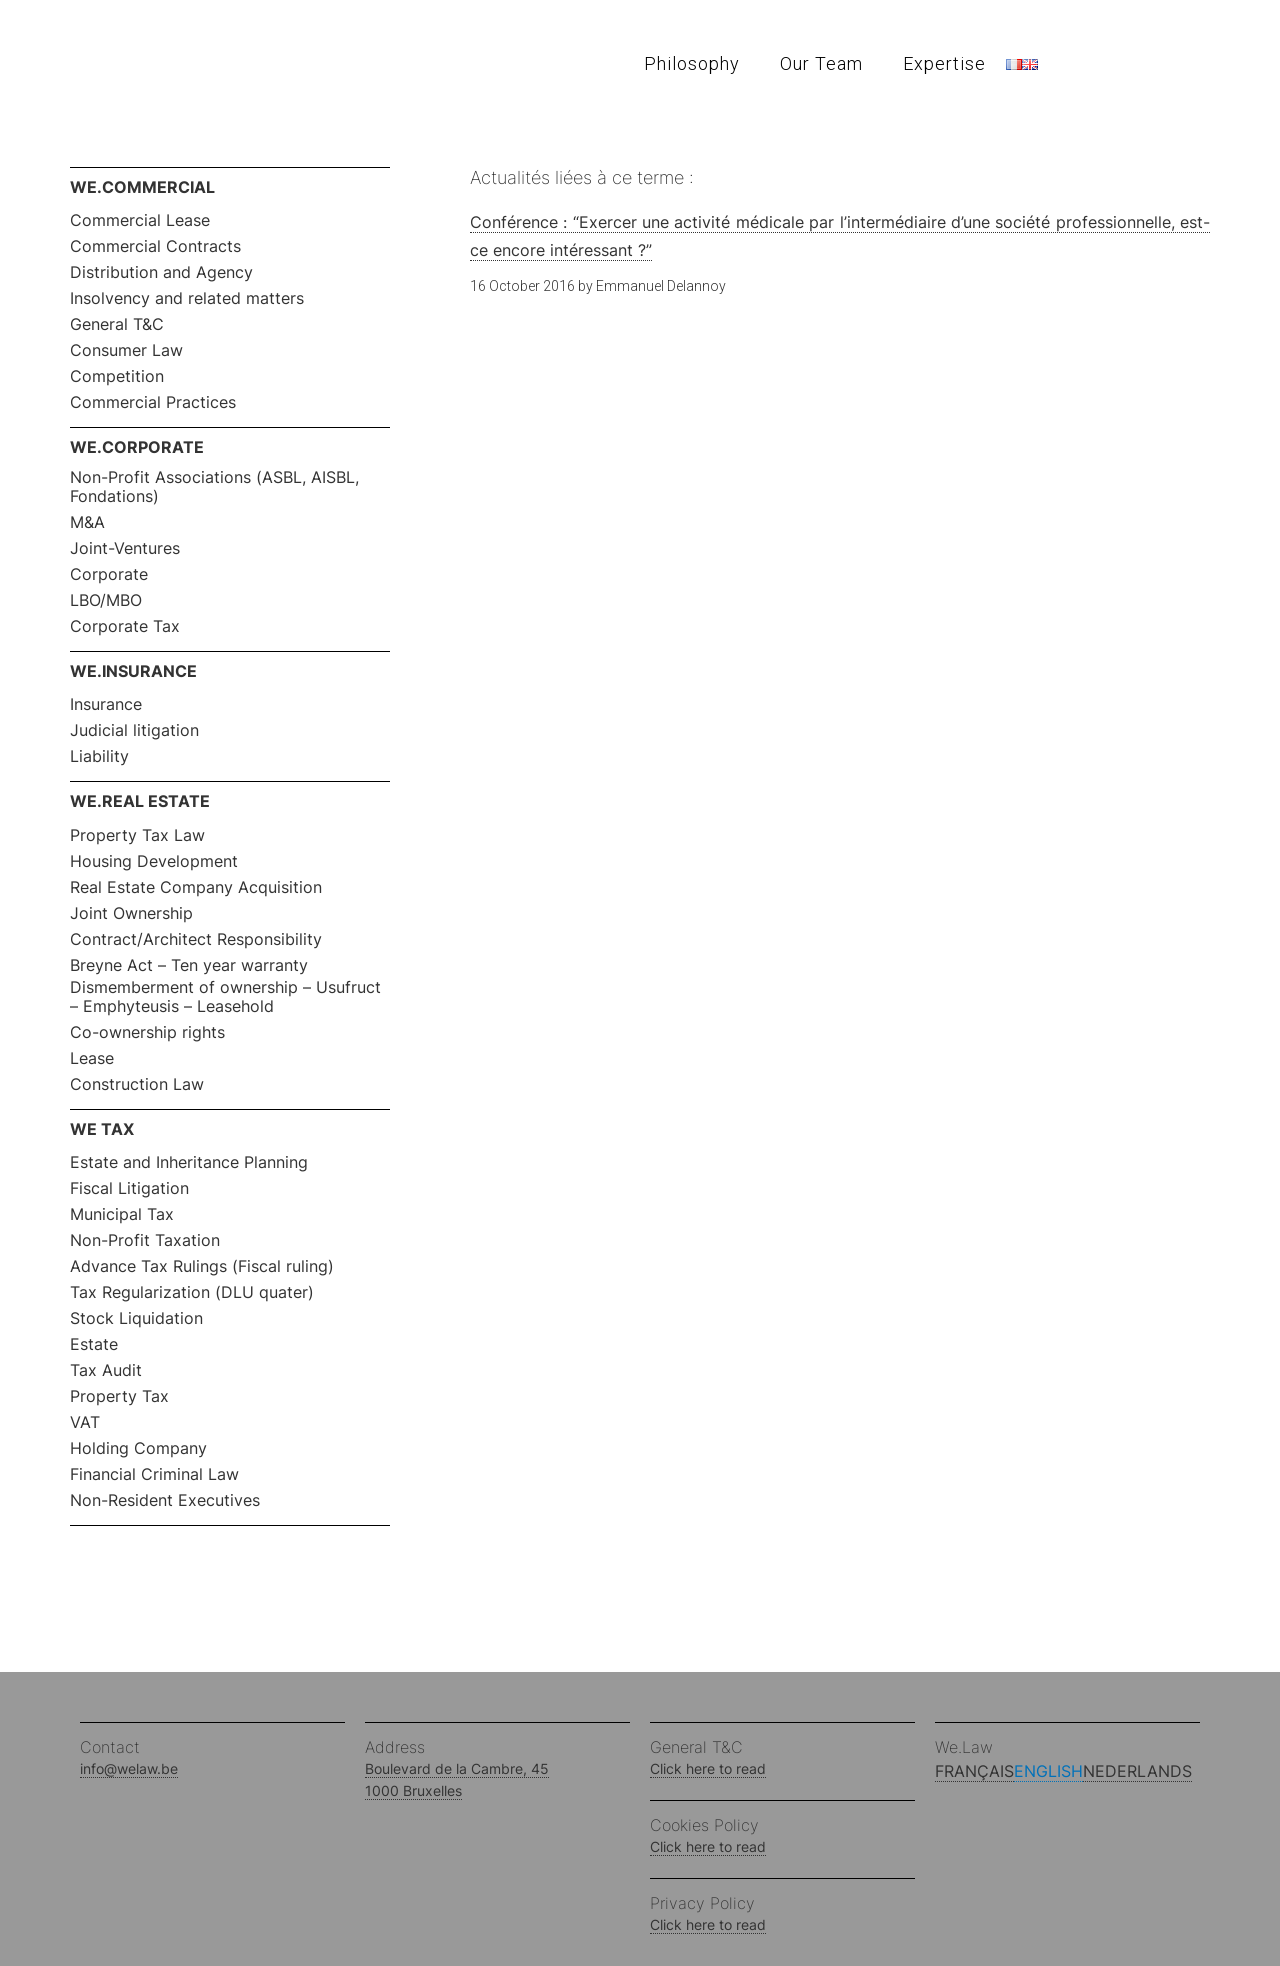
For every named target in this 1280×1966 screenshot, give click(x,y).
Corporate (109, 574)
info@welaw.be (129, 1768)
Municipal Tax (122, 1214)
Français (974, 1771)
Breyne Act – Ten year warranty (189, 965)
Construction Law (137, 1084)
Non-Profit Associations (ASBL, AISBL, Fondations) (214, 487)
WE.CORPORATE (137, 447)
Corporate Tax (125, 626)
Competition (117, 376)
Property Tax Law (137, 835)
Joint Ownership (131, 913)
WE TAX (102, 1129)
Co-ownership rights (147, 1032)
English (1048, 1771)
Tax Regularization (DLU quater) (192, 1292)
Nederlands (1137, 1771)
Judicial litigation (134, 730)
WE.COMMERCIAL (142, 187)
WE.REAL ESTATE (140, 801)
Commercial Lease (140, 220)
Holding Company (138, 1448)
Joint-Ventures (125, 548)
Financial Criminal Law (154, 1474)
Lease (92, 1058)
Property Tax (119, 1396)
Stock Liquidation (136, 1318)
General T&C (117, 324)
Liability (99, 756)
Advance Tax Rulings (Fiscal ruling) (202, 1266)
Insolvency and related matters (187, 298)
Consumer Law (126, 350)
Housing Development (154, 861)
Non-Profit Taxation (145, 1240)
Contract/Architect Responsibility (196, 939)
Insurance (106, 704)
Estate (94, 1344)
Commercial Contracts (155, 246)
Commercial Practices (153, 402)
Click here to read (708, 1768)
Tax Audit (106, 1370)
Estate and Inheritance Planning (189, 1162)
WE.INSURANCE (133, 671)
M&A (87, 522)
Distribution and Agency (161, 272)
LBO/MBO (106, 600)
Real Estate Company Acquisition (196, 887)
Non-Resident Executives (165, 1500)
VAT (85, 1422)
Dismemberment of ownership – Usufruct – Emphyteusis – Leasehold (225, 997)
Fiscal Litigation (129, 1188)
